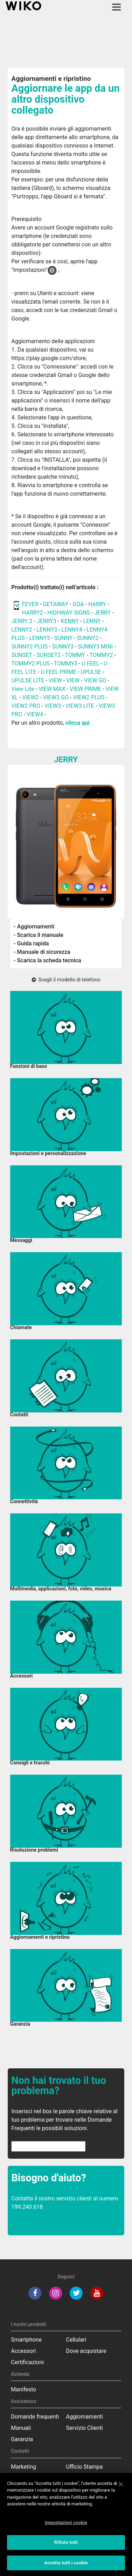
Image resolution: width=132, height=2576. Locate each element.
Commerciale (27, 2478)
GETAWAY (55, 604)
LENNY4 (72, 629)
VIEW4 (35, 714)
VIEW (56, 680)
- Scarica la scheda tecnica (47, 960)
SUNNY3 (63, 646)
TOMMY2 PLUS (31, 663)
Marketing (23, 2466)
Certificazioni (27, 2362)
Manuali (21, 2428)
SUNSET (21, 655)
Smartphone (26, 2339)
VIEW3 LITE (79, 706)
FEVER (31, 604)
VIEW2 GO (56, 697)
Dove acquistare (86, 2351)
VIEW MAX (51, 689)
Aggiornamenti (84, 2416)
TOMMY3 (65, 663)
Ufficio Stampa (84, 2466)
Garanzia (22, 2439)
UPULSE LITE (27, 680)
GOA (78, 604)
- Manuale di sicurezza (42, 952)
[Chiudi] (120, 2490)
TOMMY (75, 655)
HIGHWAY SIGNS (69, 612)
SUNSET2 (49, 655)
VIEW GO (95, 680)
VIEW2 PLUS (89, 697)
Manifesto (23, 2389)
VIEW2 (30, 697)
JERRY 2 (21, 621)
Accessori (23, 2351)
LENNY (92, 621)
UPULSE (91, 672)
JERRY (102, 612)
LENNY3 (47, 629)
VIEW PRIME (85, 689)
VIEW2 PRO (25, 706)
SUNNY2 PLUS (29, 646)
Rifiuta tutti (66, 2549)
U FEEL (90, 663)
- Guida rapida (31, 943)
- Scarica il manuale (38, 935)
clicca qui (77, 722)
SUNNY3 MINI (95, 646)
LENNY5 (39, 638)
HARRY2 (32, 612)
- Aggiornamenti (34, 926)
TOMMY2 (101, 655)
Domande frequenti (35, 2416)
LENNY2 (21, 629)
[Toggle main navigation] (116, 7)
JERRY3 (47, 621)
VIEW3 (52, 706)
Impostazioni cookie (66, 2529)
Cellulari (76, 2339)
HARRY (98, 604)
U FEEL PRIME (58, 672)
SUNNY (63, 638)
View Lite (22, 689)
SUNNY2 (88, 638)
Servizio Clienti (84, 2428)
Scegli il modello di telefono (66, 980)
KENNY (70, 621)
